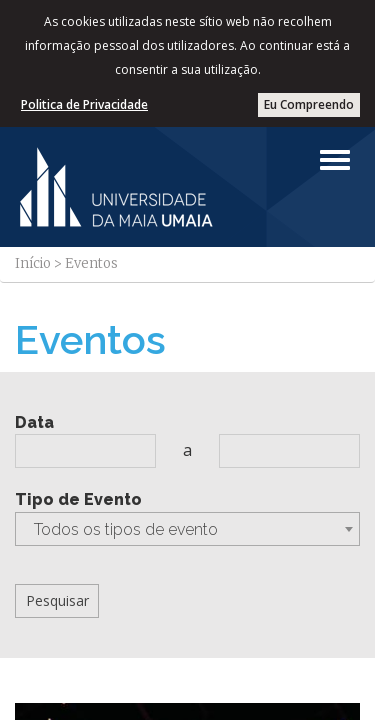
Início (33, 263)
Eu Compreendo (309, 104)
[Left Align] (335, 160)
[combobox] (187, 529)
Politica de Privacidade (84, 104)
